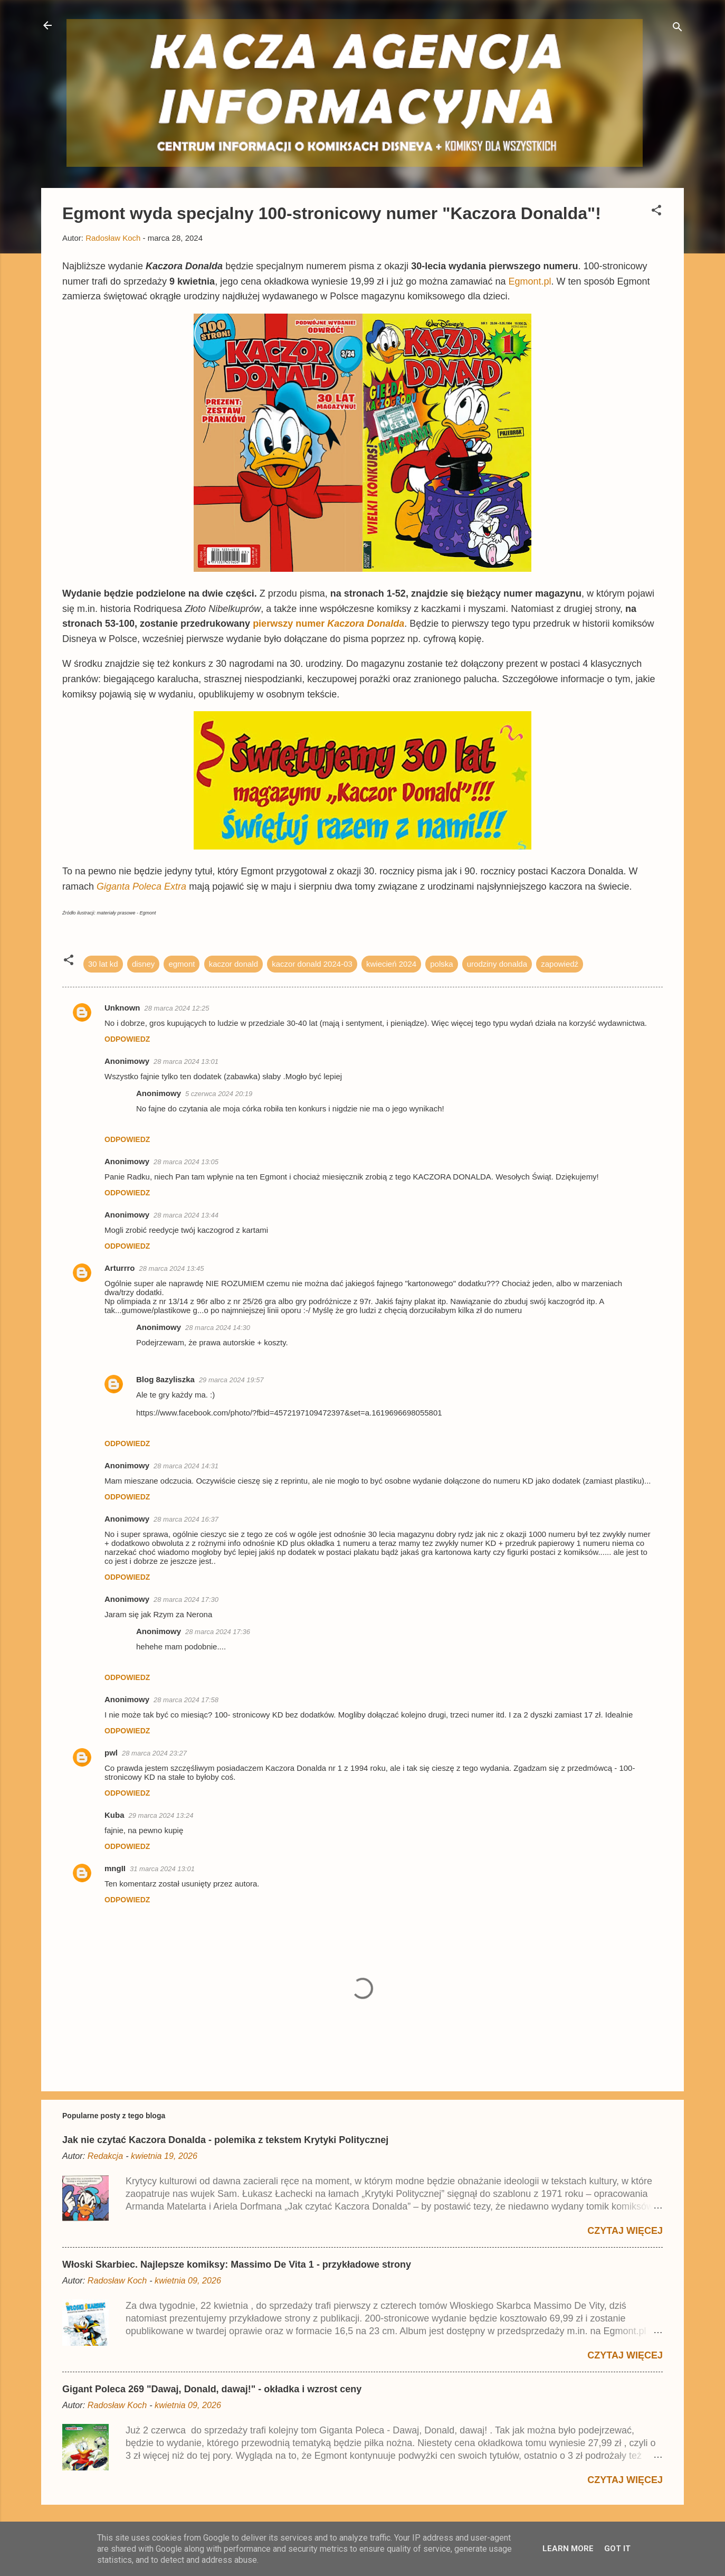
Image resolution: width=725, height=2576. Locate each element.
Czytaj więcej (625, 2230)
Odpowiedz (127, 1039)
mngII (115, 1868)
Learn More (568, 2548)
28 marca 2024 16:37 (186, 1519)
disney (143, 963)
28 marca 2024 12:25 (177, 1008)
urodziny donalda (497, 963)
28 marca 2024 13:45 (171, 1268)
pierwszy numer (328, 623)
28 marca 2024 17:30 (186, 1599)
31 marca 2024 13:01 (162, 1869)
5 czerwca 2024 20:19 (218, 1094)
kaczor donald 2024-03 (312, 963)
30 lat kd (103, 963)
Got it (617, 2548)
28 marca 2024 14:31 (186, 1466)
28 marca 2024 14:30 (217, 1328)
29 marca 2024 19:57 (231, 1380)
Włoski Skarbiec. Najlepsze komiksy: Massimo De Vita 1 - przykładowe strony (236, 2264)
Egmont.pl (529, 281)
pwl (111, 1752)
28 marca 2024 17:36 (217, 1632)
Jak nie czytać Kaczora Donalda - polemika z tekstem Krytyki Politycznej (225, 2140)
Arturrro (119, 1267)
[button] (656, 212)
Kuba (114, 1814)
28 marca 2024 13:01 (186, 1061)
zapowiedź (559, 963)
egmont (181, 963)
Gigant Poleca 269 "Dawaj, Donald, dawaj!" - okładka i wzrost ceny (211, 2389)
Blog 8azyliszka (165, 1379)
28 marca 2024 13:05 (186, 1162)
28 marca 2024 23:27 (154, 1753)
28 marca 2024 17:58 (186, 1700)
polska (441, 963)
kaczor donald (233, 963)
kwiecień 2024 (391, 963)
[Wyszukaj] (677, 29)
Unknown (122, 1007)
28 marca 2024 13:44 (186, 1215)
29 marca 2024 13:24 (161, 1815)
